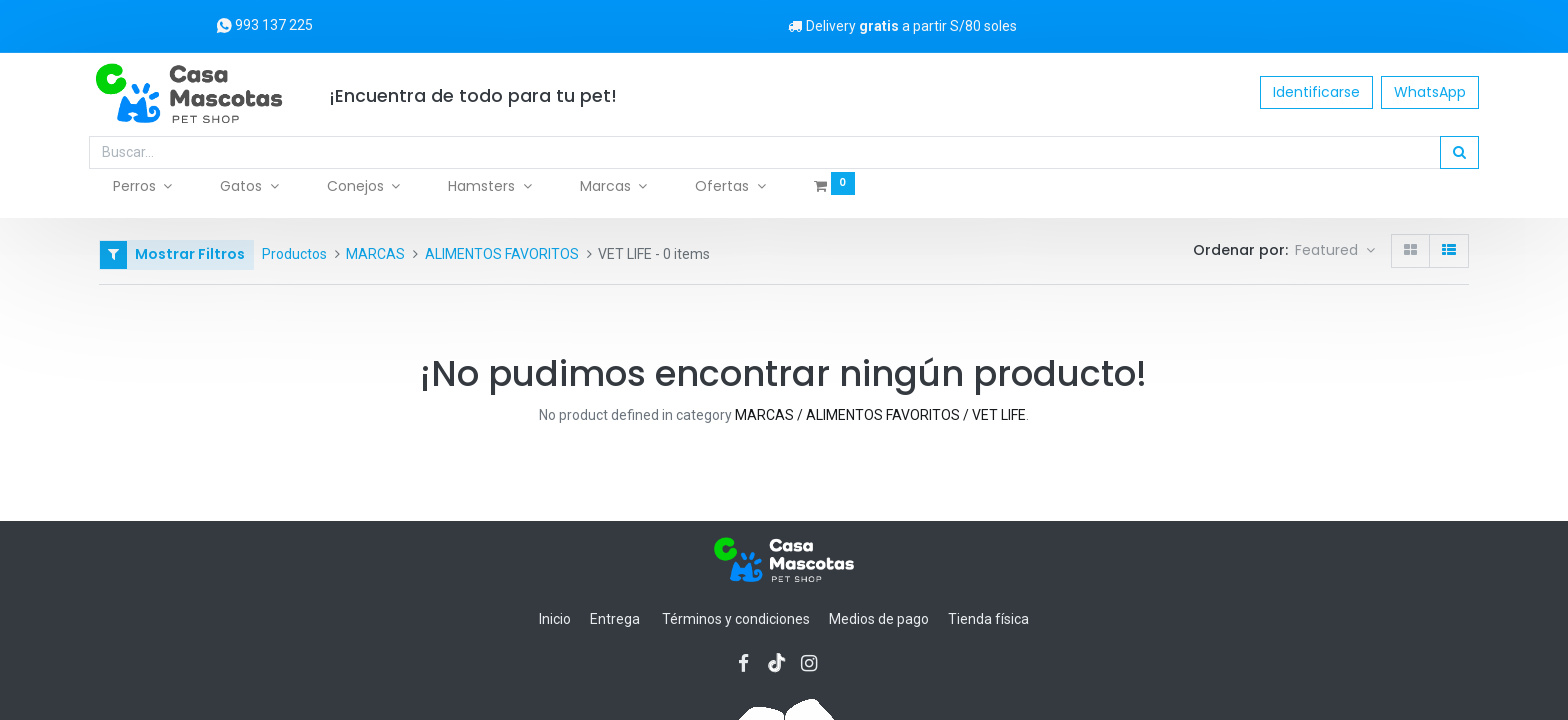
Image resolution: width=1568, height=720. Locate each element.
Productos (294, 254)
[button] (1335, 251)
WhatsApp (1420, 92)
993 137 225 (264, 25)
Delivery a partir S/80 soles (900, 26)
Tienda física (988, 619)
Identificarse (1306, 92)
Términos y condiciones (736, 619)
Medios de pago (879, 619)
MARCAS (375, 254)
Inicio (555, 619)
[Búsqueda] (1449, 153)
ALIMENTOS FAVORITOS (502, 254)
